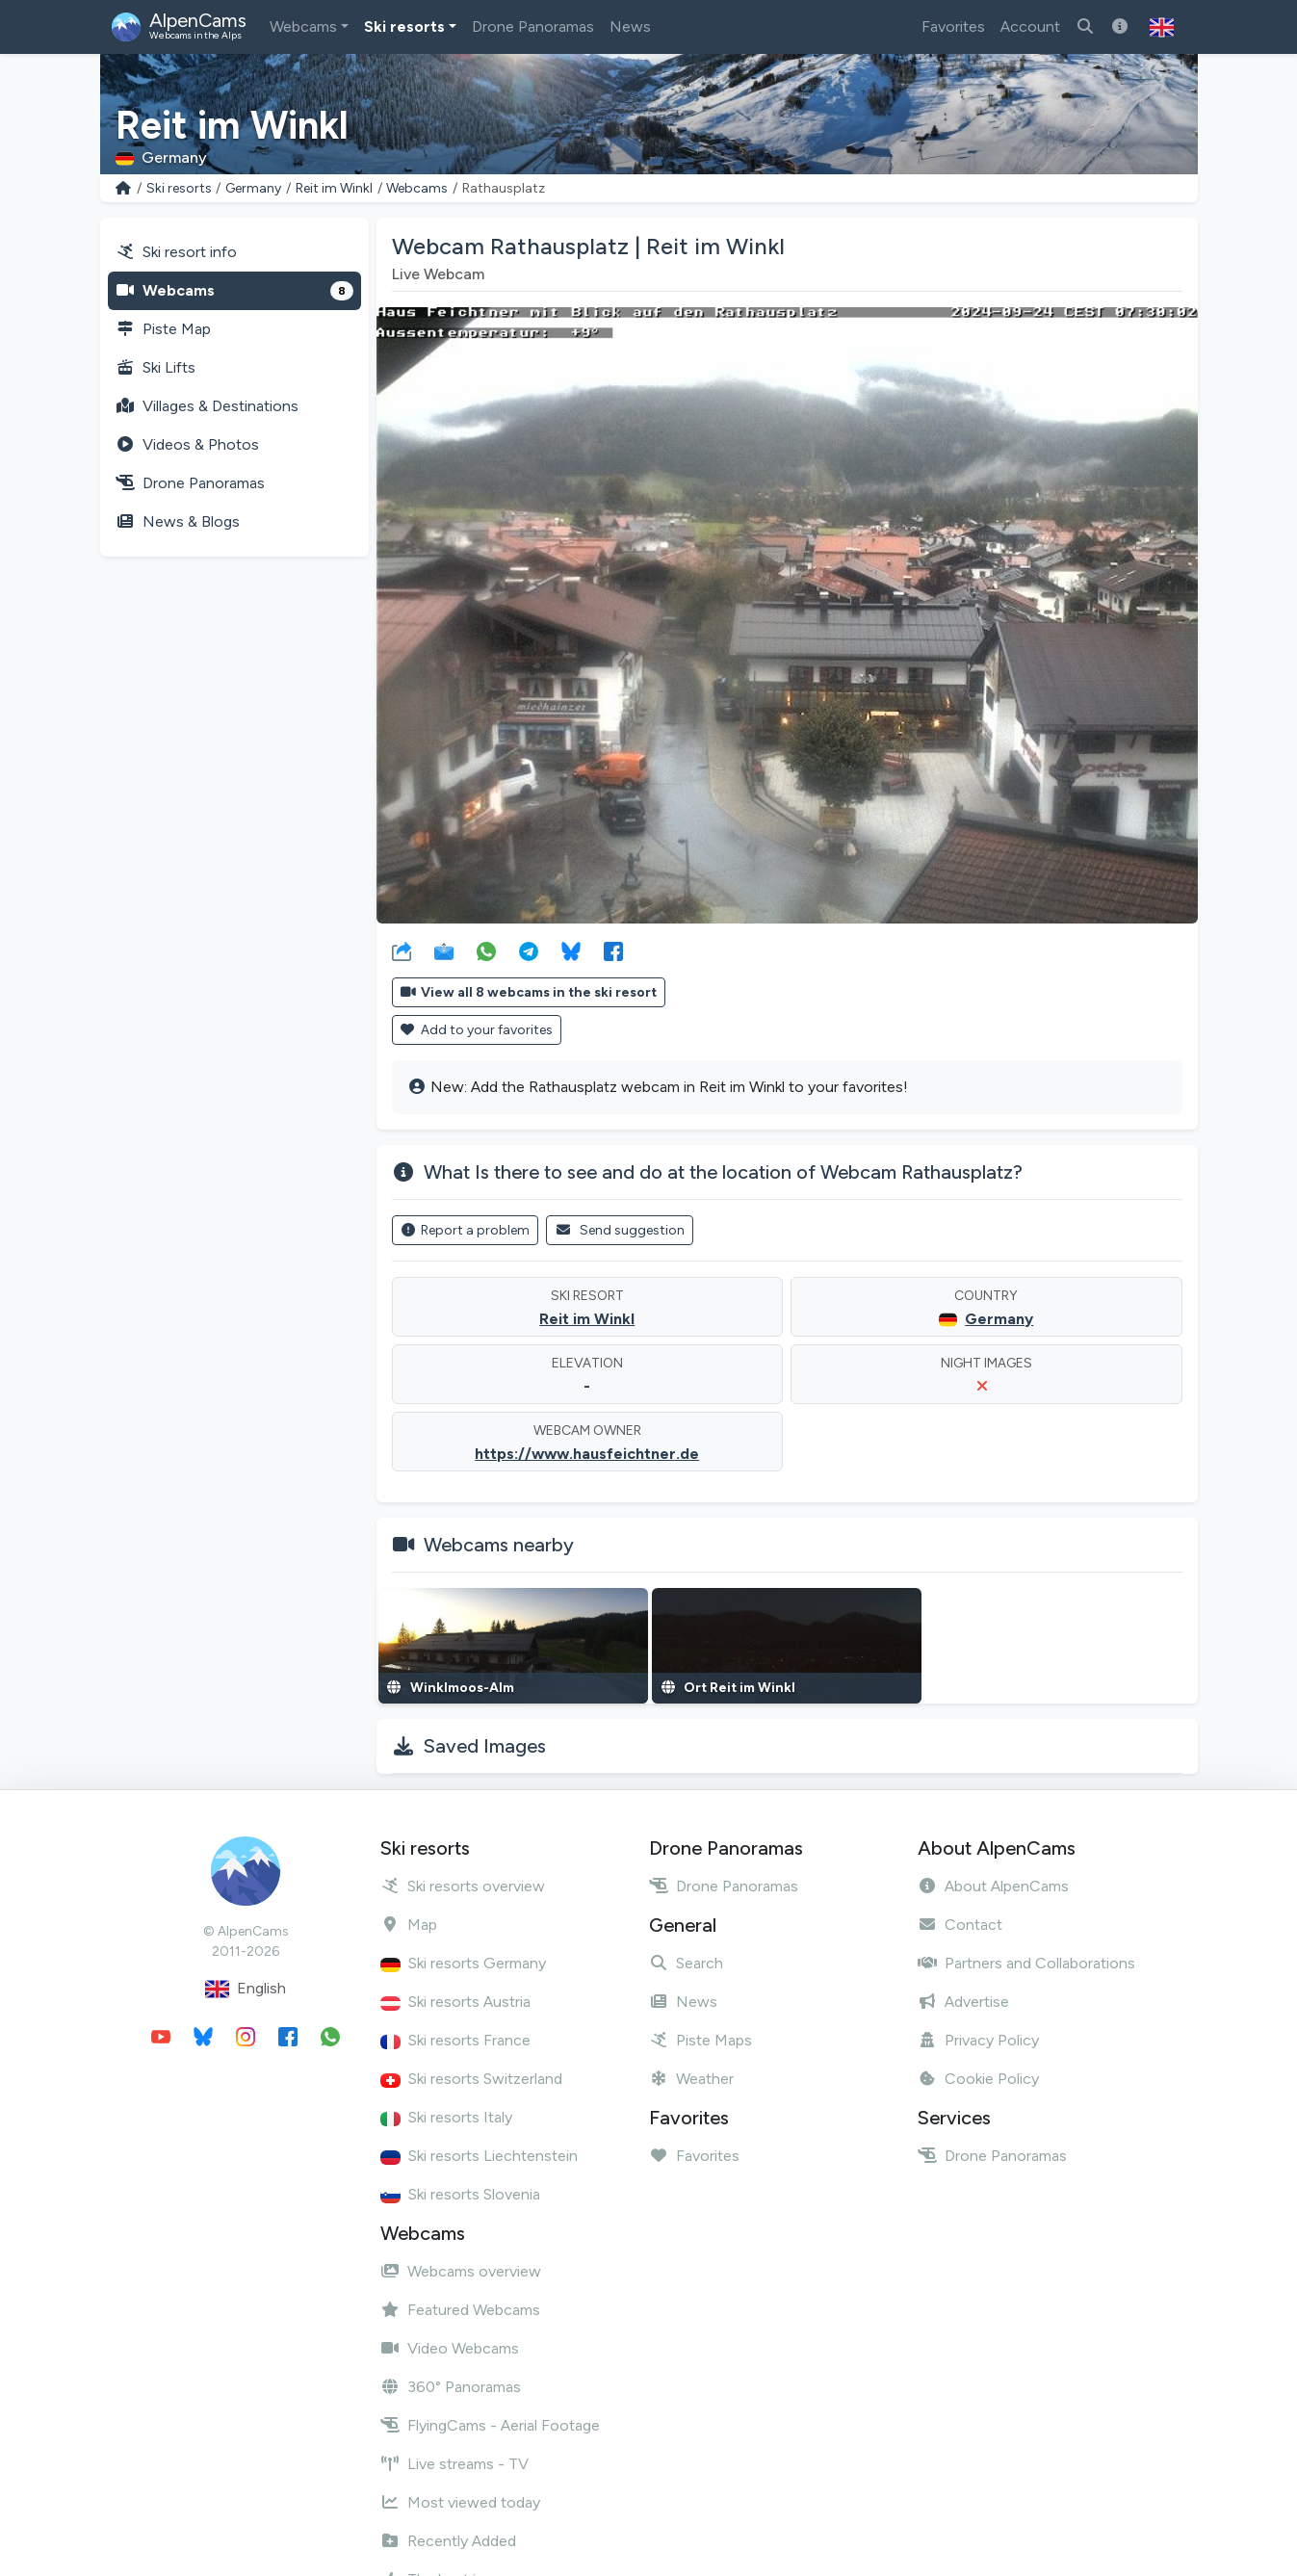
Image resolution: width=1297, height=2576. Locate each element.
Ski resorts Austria (455, 2001)
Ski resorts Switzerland (471, 2078)
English (245, 1989)
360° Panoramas (450, 2387)
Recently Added (448, 2541)
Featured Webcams (460, 2310)
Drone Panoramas (533, 26)
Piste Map (163, 329)
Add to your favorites (477, 1030)
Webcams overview (460, 2271)
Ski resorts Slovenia (460, 2194)
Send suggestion (620, 1230)
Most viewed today (460, 2502)
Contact (960, 1924)
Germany (253, 188)
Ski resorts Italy (446, 2117)
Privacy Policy (978, 2040)
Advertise (963, 2001)
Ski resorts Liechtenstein (479, 2156)
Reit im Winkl (334, 188)
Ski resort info (176, 252)
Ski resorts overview (462, 1886)
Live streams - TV (454, 2464)
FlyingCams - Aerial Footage (490, 2425)
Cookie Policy (978, 2078)
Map (408, 1924)
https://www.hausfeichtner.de (587, 1453)
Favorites (953, 26)
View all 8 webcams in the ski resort (529, 992)
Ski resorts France (455, 2040)
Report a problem (466, 1230)
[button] (1161, 27)
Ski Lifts (155, 367)
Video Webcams (449, 2348)
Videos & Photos (187, 444)
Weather (691, 2078)
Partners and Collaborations (1026, 1963)
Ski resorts (404, 26)
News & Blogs (178, 521)
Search (686, 1963)
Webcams (303, 26)
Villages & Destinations (207, 406)
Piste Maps (700, 2040)
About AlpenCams (993, 1886)
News (630, 26)
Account (1030, 26)
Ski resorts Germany (463, 1963)
